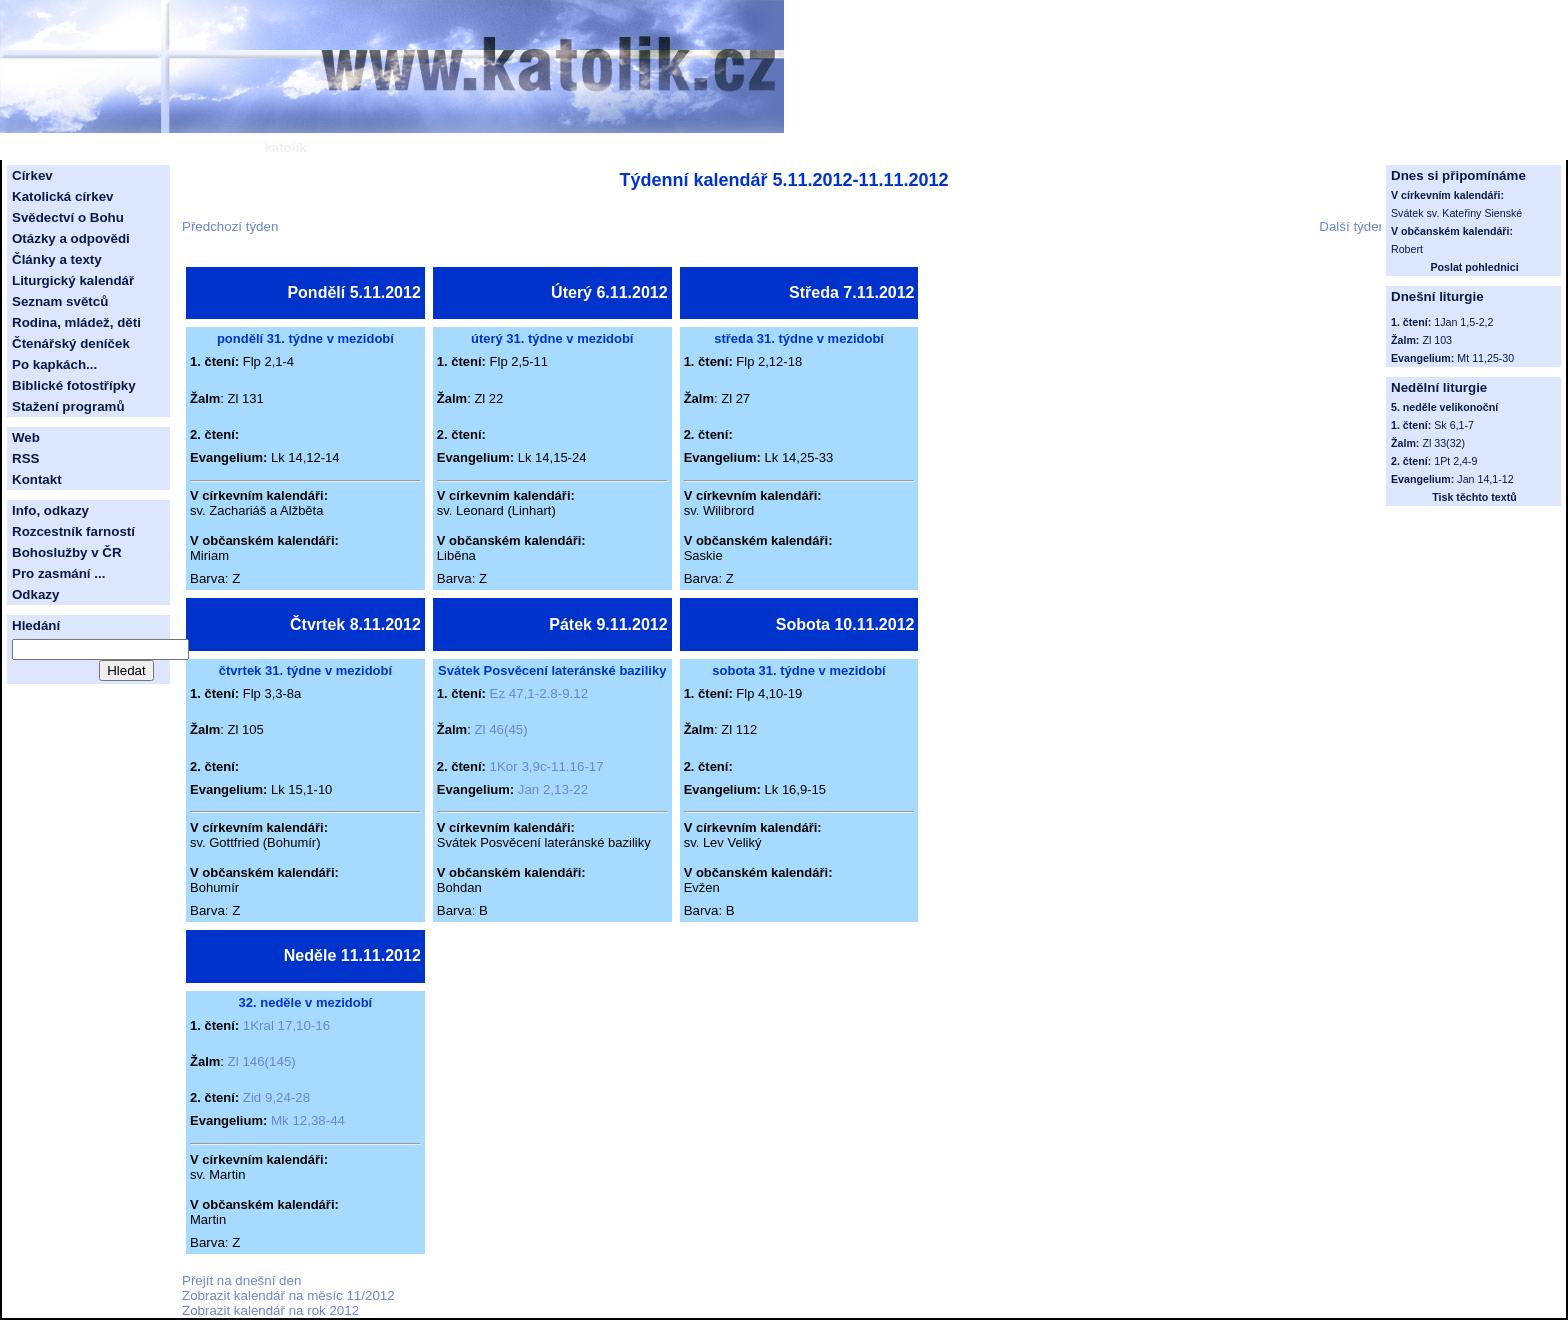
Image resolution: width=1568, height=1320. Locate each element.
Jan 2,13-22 (553, 789)
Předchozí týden (230, 226)
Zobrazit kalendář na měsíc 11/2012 (288, 1295)
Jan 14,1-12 (1485, 479)
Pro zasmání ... (58, 573)
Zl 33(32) (1443, 443)
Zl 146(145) (262, 1061)
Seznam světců (60, 301)
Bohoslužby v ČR (67, 552)
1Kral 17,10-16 (286, 1025)
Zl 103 (1437, 340)
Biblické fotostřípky (74, 385)
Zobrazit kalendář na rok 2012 (270, 1310)
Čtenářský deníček (71, 343)
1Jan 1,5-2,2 (1463, 322)
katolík (285, 147)
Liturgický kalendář (73, 280)
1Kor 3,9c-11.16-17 (547, 766)
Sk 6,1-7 (1454, 425)
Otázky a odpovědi (71, 238)
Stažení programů (68, 406)
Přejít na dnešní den (241, 1280)
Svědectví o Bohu (68, 217)
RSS (25, 458)
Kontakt (37, 479)
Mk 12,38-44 (308, 1120)
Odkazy (35, 594)
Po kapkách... (54, 364)
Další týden (1352, 226)
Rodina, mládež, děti (76, 322)
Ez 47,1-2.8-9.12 (539, 693)
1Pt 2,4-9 (1455, 461)
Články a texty (57, 259)
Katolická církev (63, 196)
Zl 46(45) (500, 729)
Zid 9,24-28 (276, 1097)
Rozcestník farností (73, 531)
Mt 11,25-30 (1485, 358)
